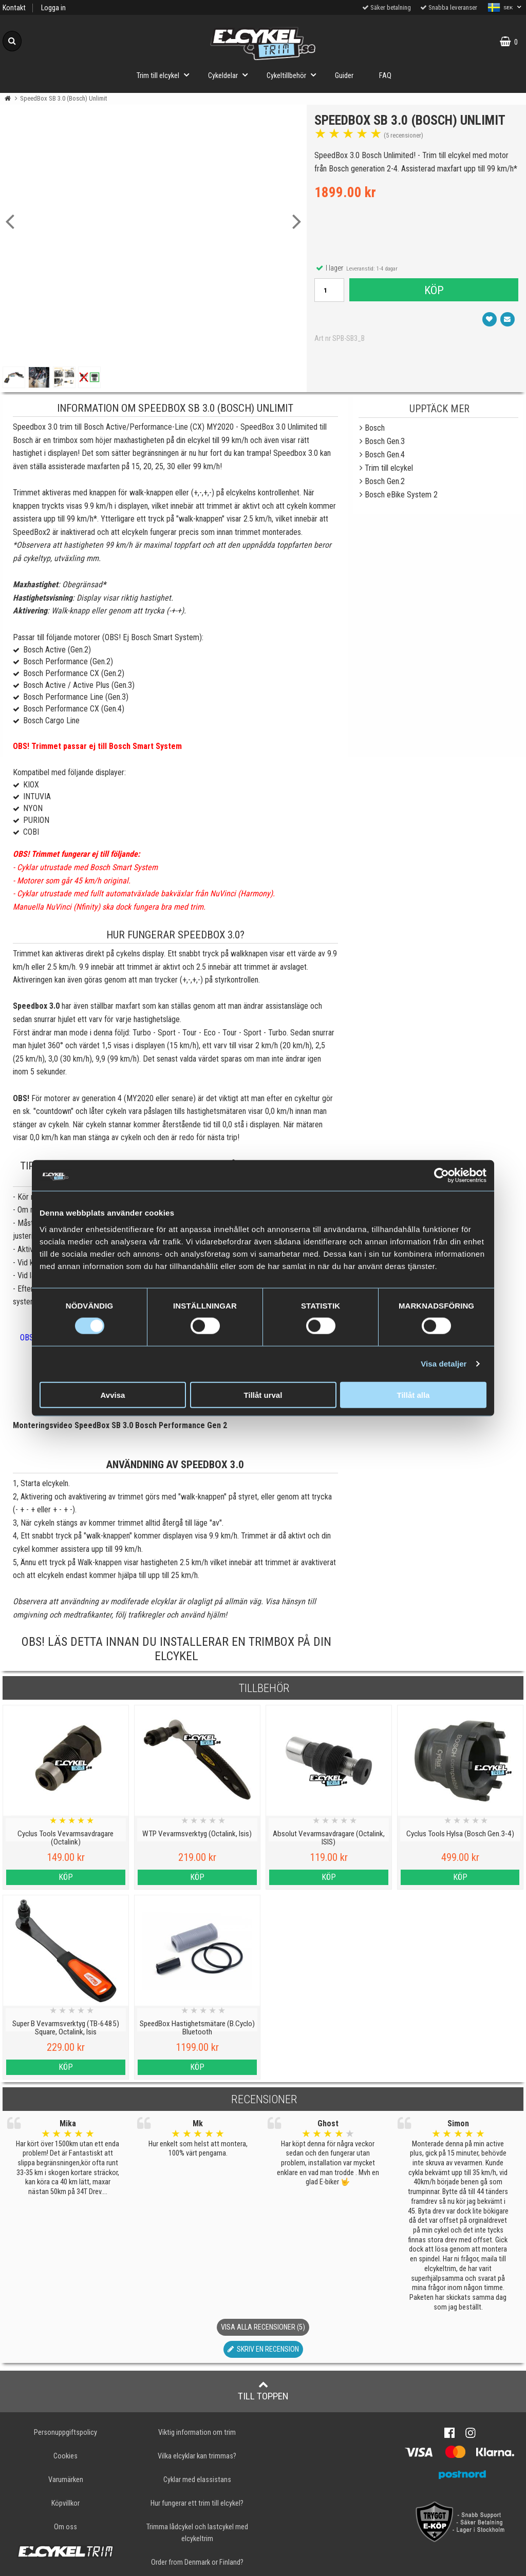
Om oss (65, 2527)
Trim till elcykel (166, 75)
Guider (344, 75)
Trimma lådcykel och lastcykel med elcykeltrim (197, 2533)
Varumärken (65, 2479)
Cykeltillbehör (294, 75)
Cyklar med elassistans (197, 2479)
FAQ (385, 75)
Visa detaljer (443, 1363)
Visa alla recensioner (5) (263, 2327)
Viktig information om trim (197, 2432)
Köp (434, 290)
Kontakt (14, 8)
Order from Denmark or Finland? (197, 2562)
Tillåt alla (413, 1394)
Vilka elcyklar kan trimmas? (197, 2456)
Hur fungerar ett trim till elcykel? (197, 2503)
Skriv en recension (263, 2349)
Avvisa (113, 1394)
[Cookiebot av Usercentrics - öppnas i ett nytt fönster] (441, 1175)
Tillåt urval (263, 1394)
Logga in (53, 8)
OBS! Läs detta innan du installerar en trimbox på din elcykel (176, 1649)
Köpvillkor (65, 2503)
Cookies (65, 2456)
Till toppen (263, 2390)
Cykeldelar (231, 75)
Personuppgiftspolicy (65, 2432)
